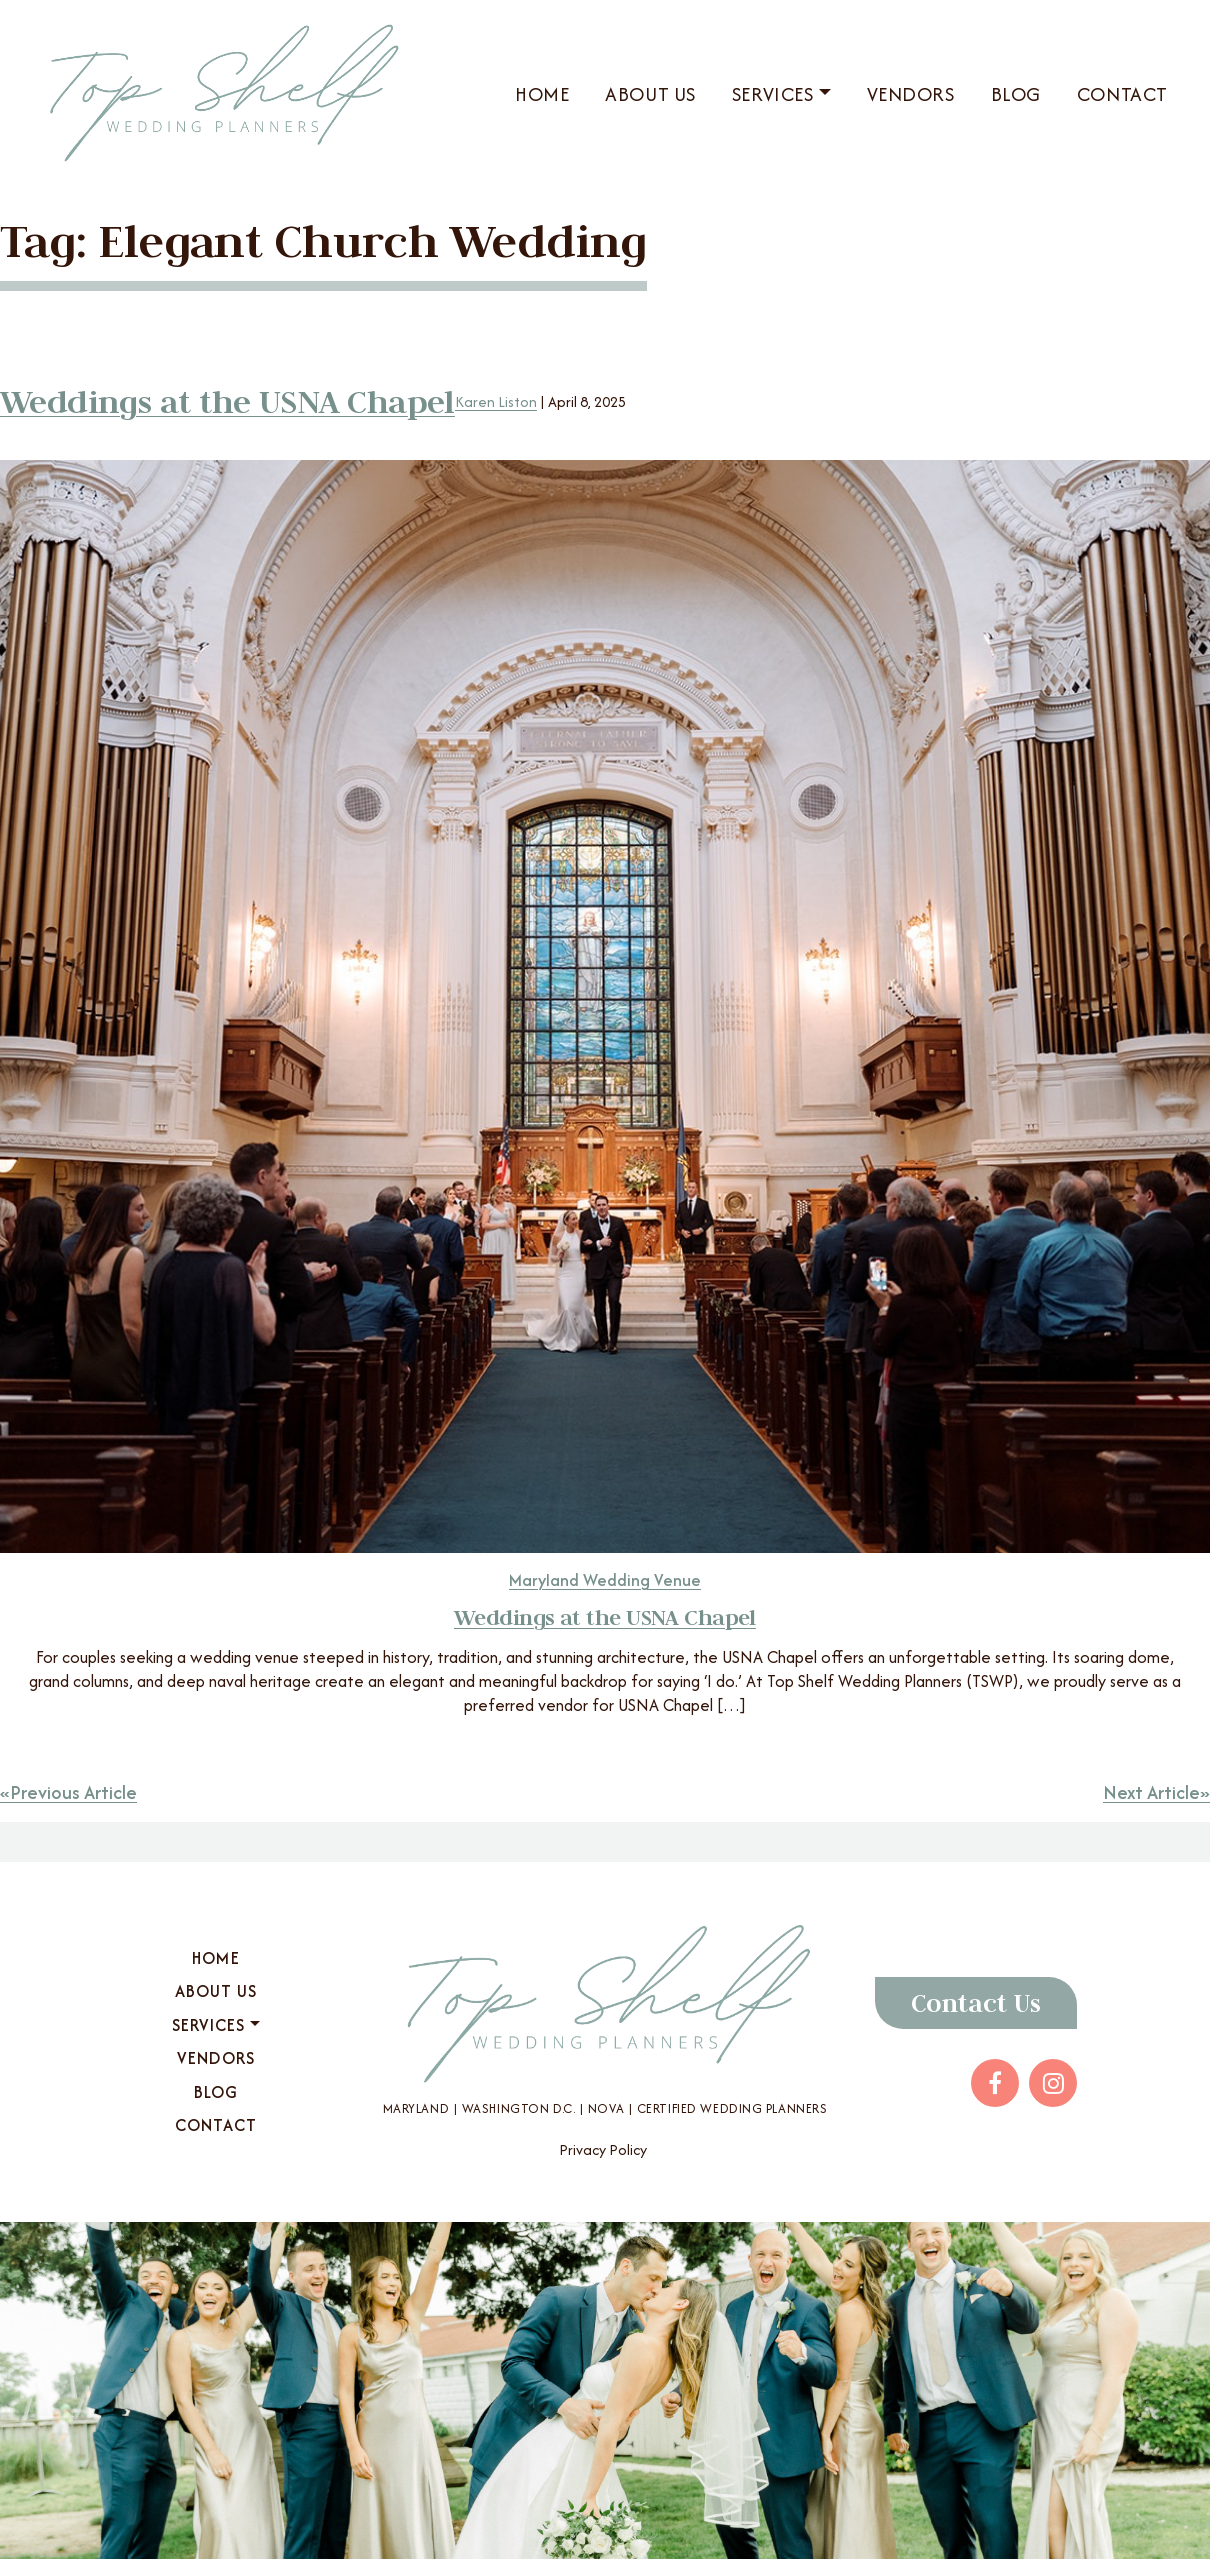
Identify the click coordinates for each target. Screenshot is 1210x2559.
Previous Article (73, 1792)
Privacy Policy (603, 2149)
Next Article (1151, 1792)
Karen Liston (496, 401)
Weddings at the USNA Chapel (227, 401)
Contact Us (976, 2003)
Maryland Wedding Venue (605, 1580)
